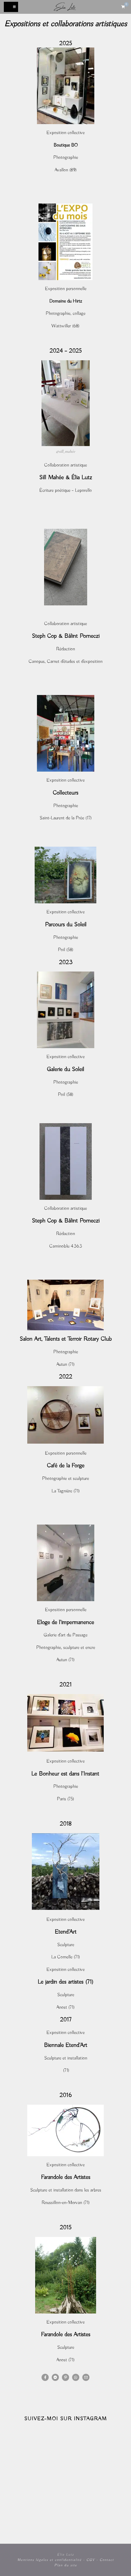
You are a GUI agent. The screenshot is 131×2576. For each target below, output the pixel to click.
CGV (90, 2560)
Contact (107, 2560)
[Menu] (11, 7)
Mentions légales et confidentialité (49, 2560)
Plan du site (65, 2565)
